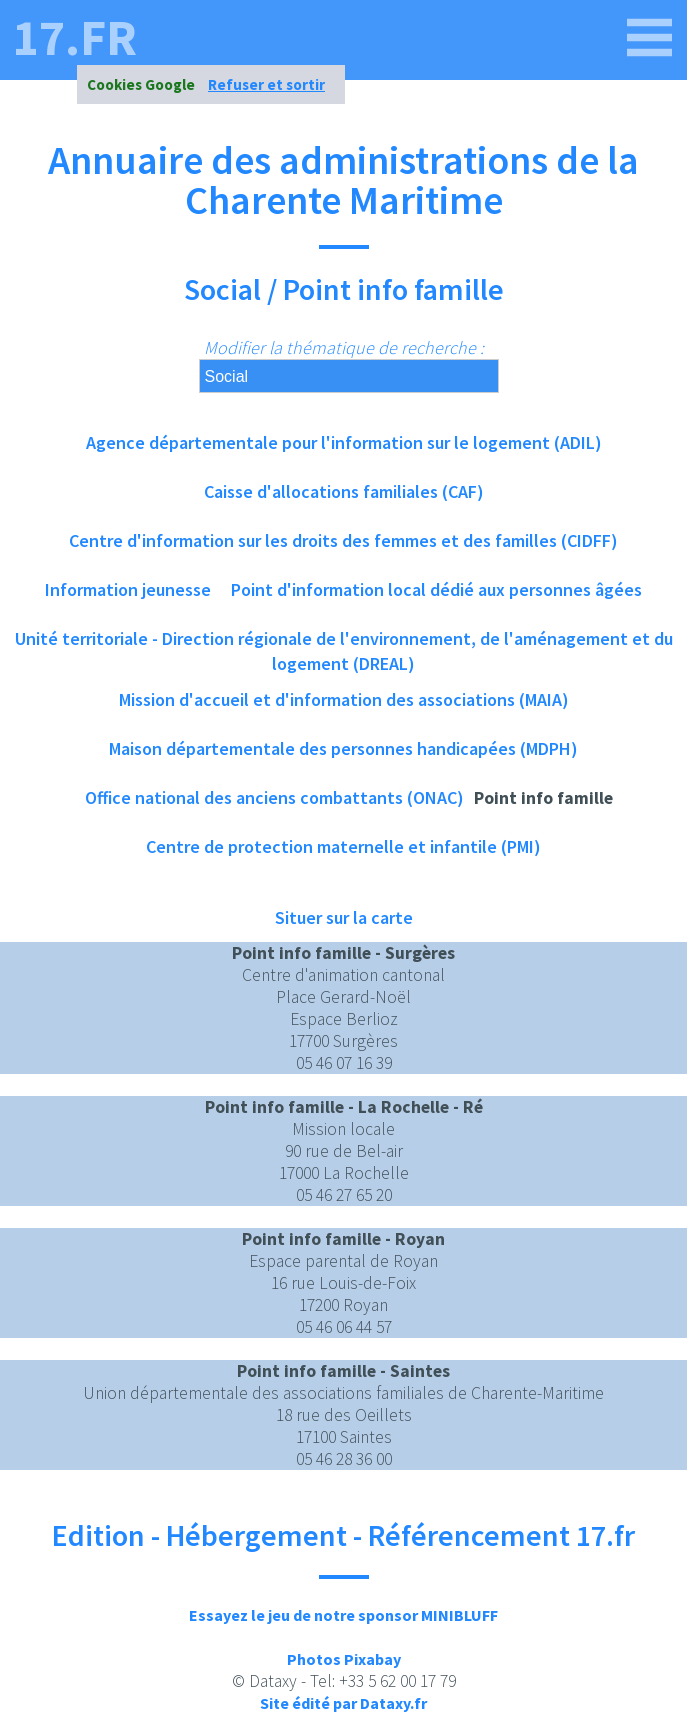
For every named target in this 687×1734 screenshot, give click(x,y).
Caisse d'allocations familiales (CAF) (344, 491)
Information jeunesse (128, 589)
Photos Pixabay (344, 1659)
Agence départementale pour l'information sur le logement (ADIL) (344, 442)
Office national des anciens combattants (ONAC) (274, 797)
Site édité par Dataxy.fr (343, 1703)
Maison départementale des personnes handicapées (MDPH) (343, 748)
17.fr (75, 38)
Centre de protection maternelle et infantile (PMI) (343, 846)
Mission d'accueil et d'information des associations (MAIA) (344, 699)
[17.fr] (650, 38)
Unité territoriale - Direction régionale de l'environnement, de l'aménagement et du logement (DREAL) (344, 645)
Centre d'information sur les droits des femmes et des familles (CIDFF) (343, 540)
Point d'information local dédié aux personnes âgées (436, 589)
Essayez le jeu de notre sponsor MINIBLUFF (343, 1615)
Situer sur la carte (344, 917)
